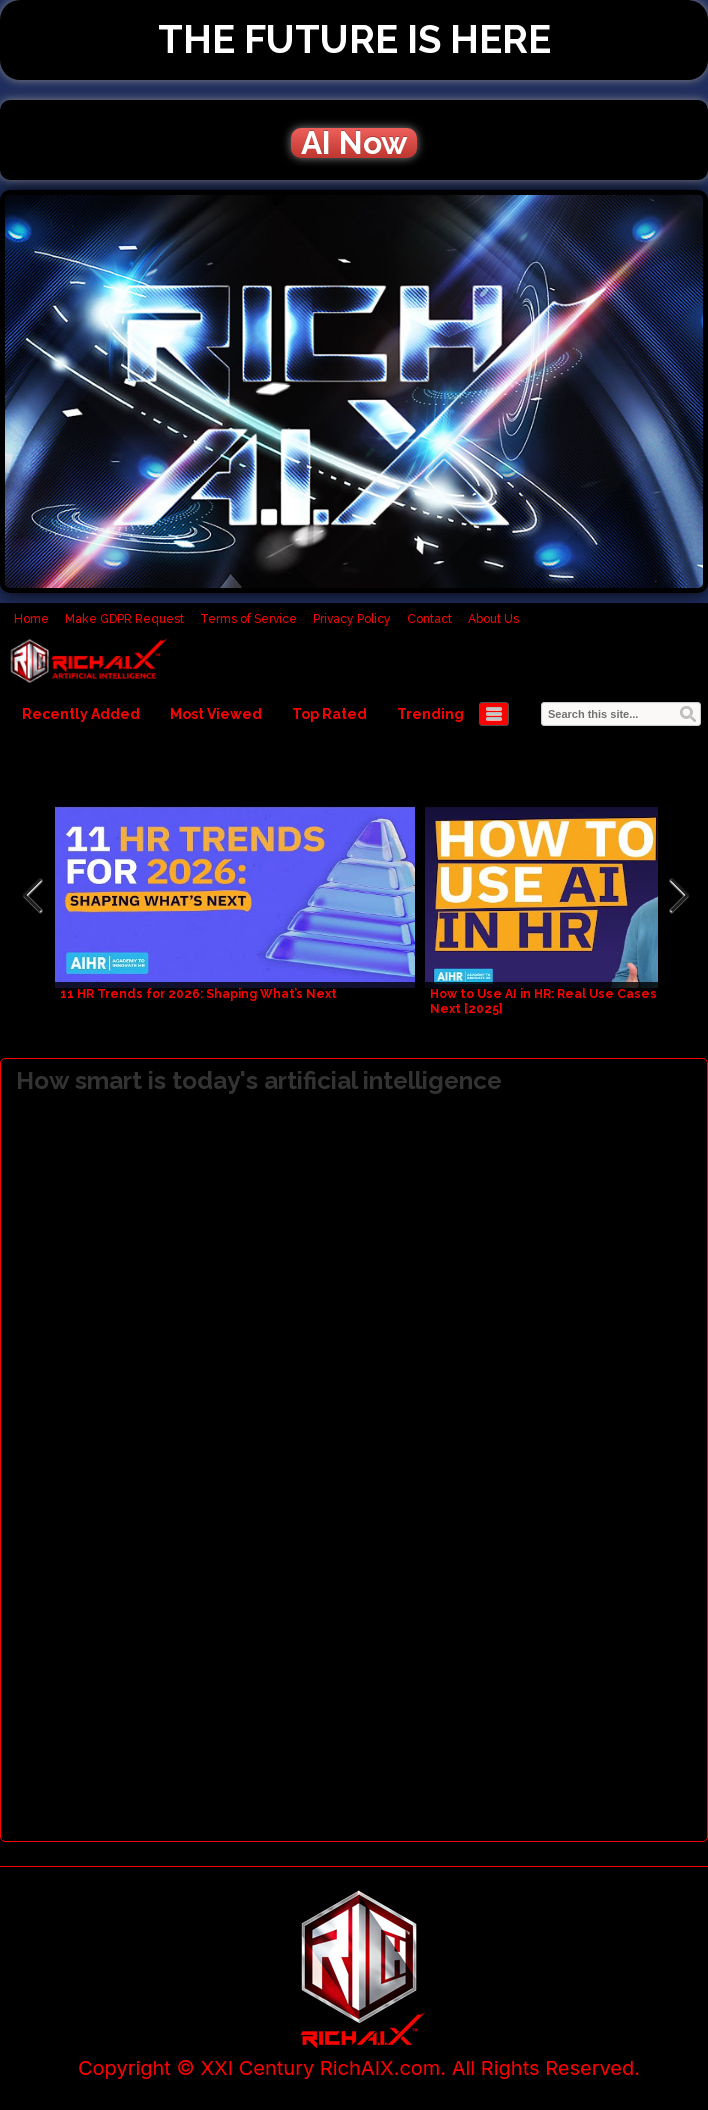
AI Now (354, 143)
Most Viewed (216, 714)
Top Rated (329, 714)
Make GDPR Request (124, 619)
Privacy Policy (352, 619)
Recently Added (81, 714)
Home (31, 619)
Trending (430, 714)
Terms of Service (248, 619)
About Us (493, 619)
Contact (429, 619)
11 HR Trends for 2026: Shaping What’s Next (198, 994)
